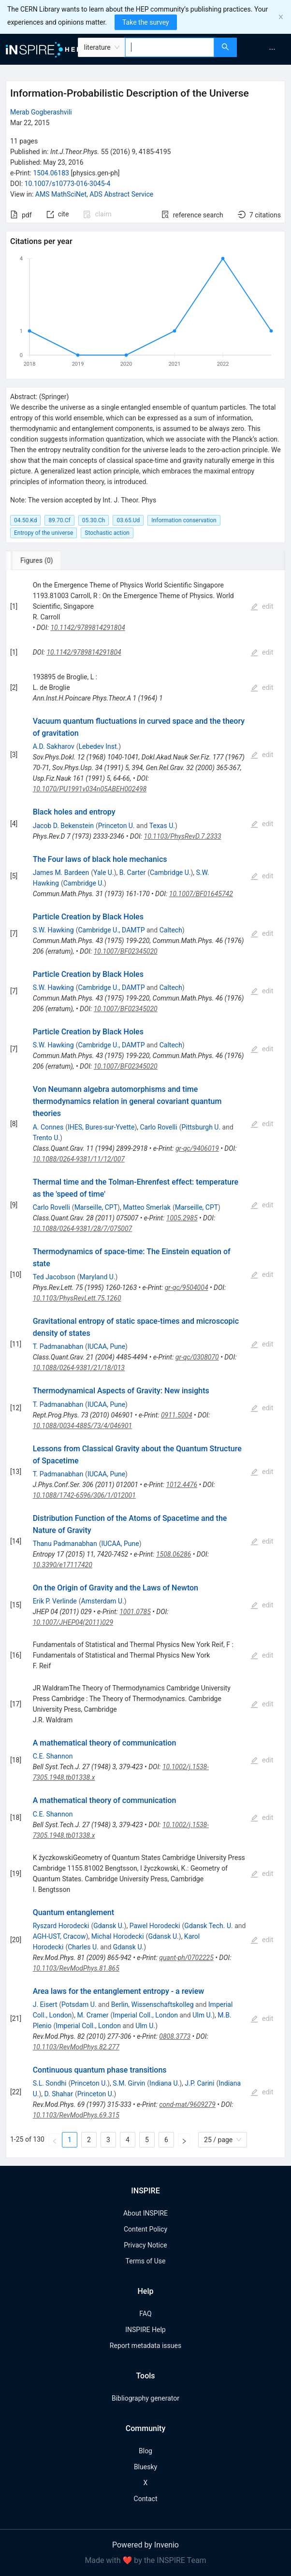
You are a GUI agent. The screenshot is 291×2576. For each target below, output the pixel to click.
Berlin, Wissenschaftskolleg (152, 2004)
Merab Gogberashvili (41, 112)
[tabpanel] (145, 1364)
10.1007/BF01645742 (201, 894)
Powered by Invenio (145, 2544)
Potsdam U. (79, 2004)
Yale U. (103, 872)
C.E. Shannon (53, 1756)
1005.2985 (182, 1218)
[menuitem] (272, 49)
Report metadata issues (145, 2345)
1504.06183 (51, 173)
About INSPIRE (145, 2213)
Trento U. (46, 1138)
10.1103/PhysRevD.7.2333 (182, 836)
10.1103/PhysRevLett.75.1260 (77, 1298)
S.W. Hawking (53, 930)
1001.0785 (135, 1612)
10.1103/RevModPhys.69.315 (76, 2115)
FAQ (145, 2314)
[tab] (40, 560)
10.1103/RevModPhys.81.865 (76, 1968)
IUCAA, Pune (106, 1346)
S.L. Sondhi (50, 2083)
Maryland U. (97, 1277)
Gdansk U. (108, 1926)
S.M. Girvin (129, 2083)
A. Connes (48, 1127)
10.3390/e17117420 (62, 1565)
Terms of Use (146, 2261)
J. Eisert (45, 2004)
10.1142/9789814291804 (87, 627)
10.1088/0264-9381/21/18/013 (79, 1368)
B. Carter (132, 872)
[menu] (265, 49)
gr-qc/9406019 (197, 1148)
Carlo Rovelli (158, 1127)
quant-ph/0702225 (186, 1957)
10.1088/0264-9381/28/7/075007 (82, 1228)
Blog (145, 2451)
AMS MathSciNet (61, 194)
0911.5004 (176, 1415)
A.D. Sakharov (53, 746)
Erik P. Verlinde (55, 1601)
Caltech (171, 930)
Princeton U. (116, 826)
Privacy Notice (145, 2245)
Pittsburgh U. (200, 1127)
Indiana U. (164, 2083)
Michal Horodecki (117, 1936)
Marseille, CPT (95, 1207)
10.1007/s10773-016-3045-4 (68, 183)
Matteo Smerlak (147, 1207)
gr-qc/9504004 (186, 1287)
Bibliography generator (145, 2398)
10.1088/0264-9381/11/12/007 (79, 1159)
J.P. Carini (199, 2083)
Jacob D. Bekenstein (63, 826)
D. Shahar (58, 2094)
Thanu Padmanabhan (65, 1543)
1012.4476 (181, 1484)
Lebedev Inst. (99, 746)
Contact (146, 2499)
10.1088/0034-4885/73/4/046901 (82, 1426)
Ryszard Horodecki (61, 1926)
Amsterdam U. (102, 1601)
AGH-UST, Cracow (59, 1936)
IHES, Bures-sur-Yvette (101, 1127)
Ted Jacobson (54, 1277)
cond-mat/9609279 (187, 2104)
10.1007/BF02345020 (126, 951)
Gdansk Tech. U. (208, 1926)
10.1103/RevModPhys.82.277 (76, 2047)
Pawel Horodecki (155, 1926)
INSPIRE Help (145, 2329)
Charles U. (83, 1947)
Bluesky (145, 2467)
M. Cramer (92, 2015)
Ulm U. (202, 2015)
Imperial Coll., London (145, 2015)
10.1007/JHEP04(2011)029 (73, 1622)
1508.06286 (173, 1554)
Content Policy (145, 2229)
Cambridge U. (170, 872)
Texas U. (162, 826)
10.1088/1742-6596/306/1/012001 (84, 1495)
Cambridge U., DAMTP (111, 930)
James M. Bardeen (61, 872)
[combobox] (169, 47)
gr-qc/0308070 (197, 1357)
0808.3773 (174, 2036)
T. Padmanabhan (58, 1346)
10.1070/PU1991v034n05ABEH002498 (90, 789)
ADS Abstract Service (121, 194)
